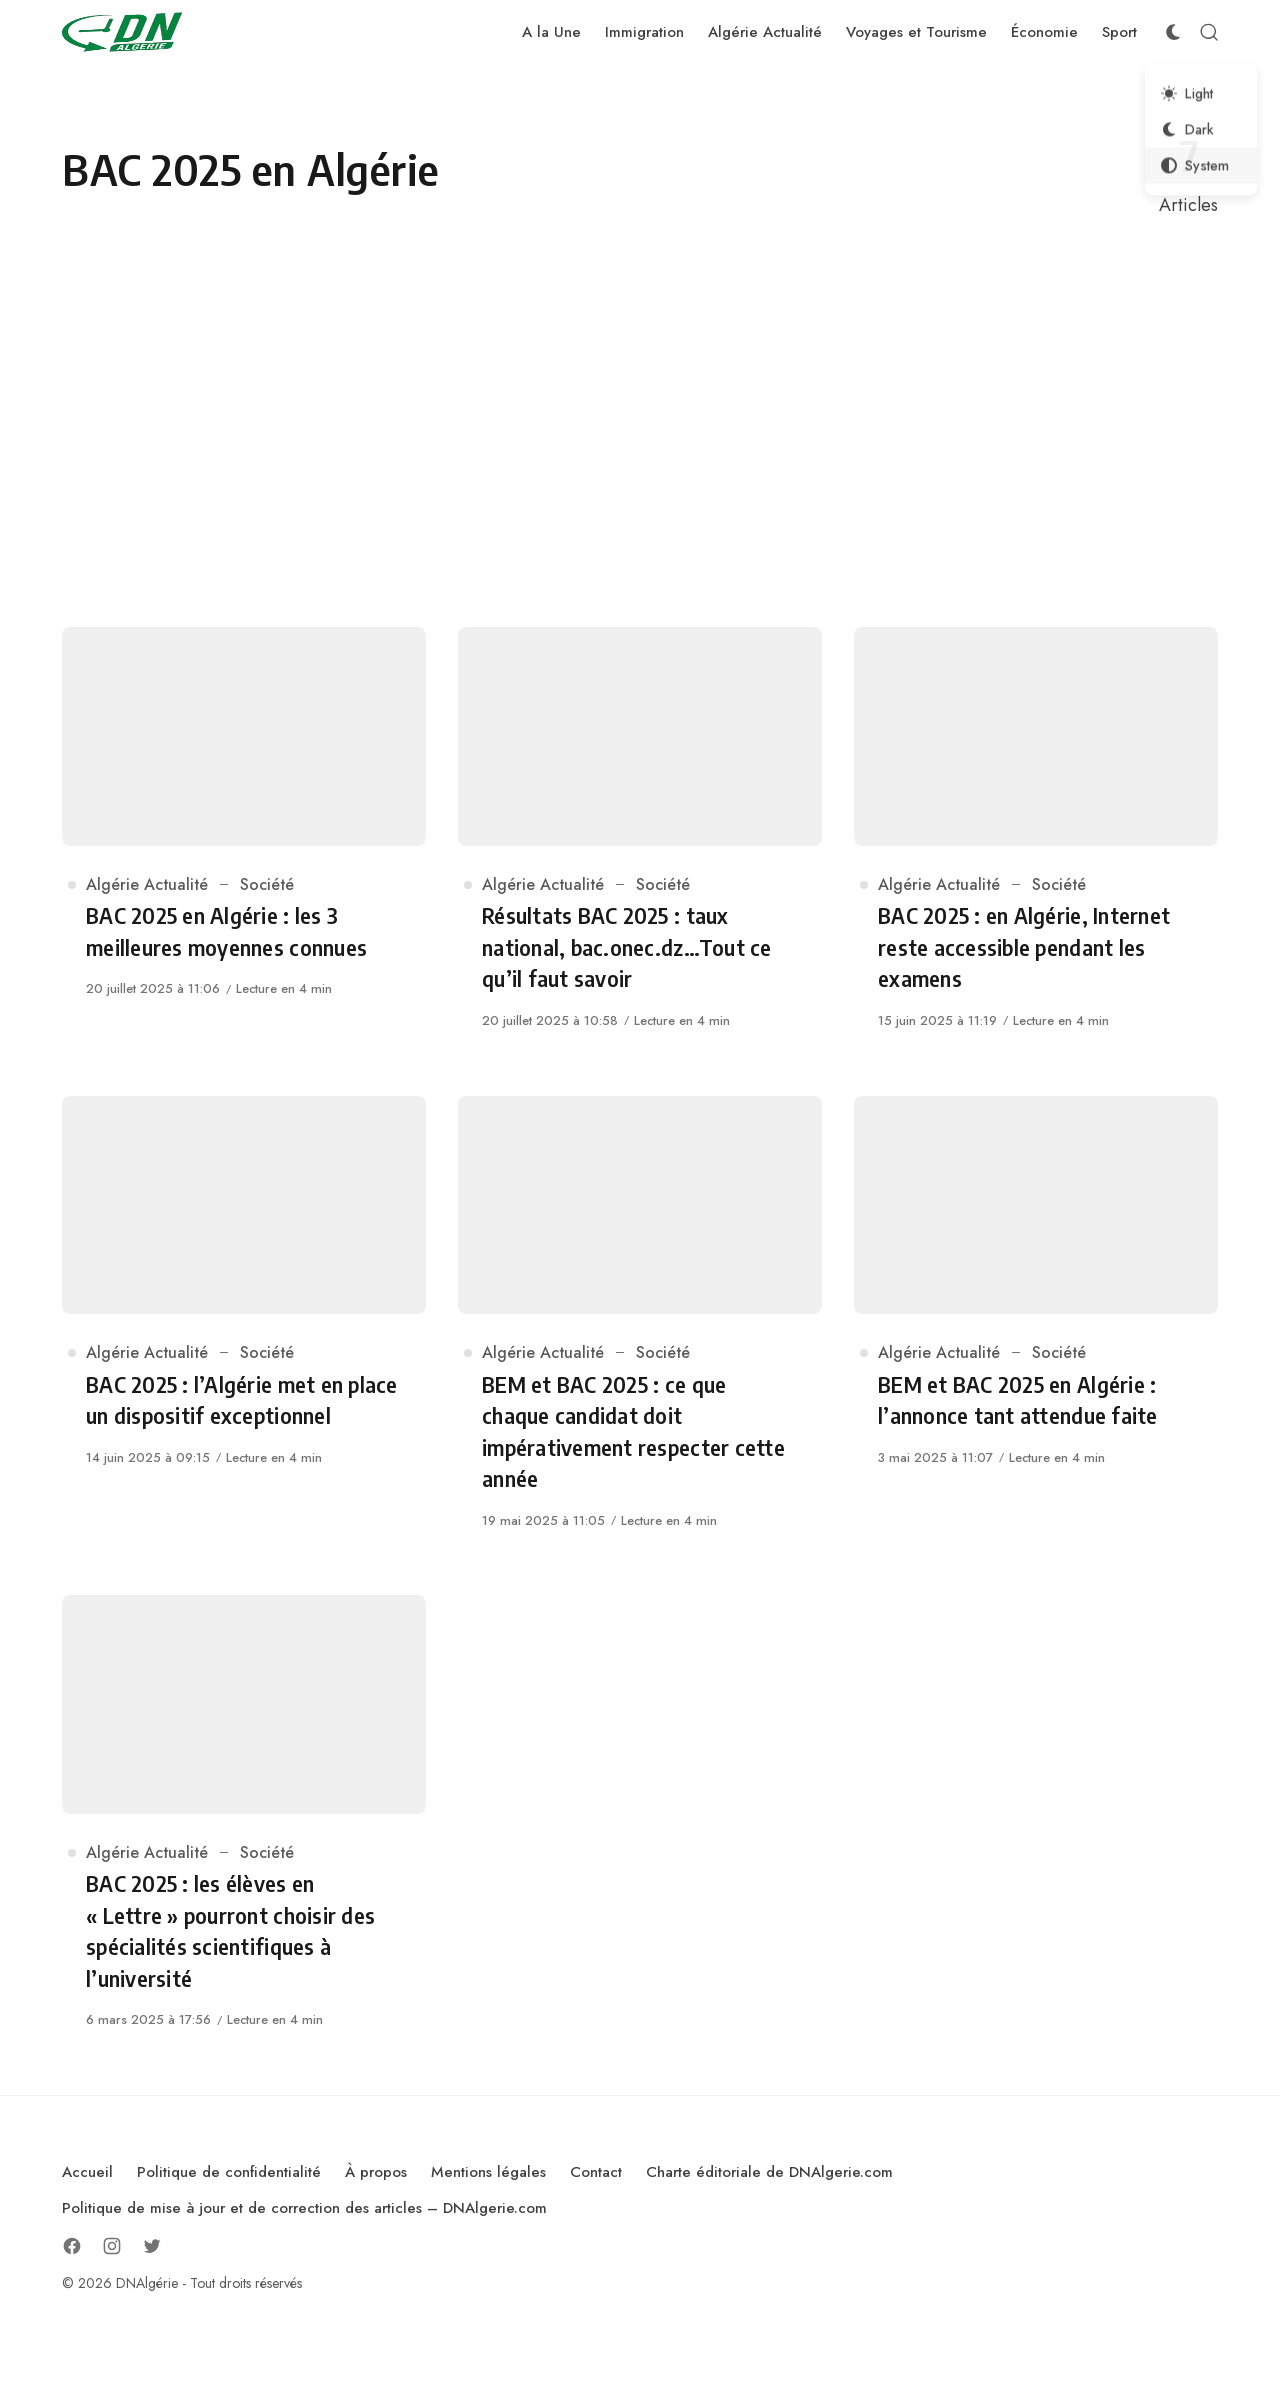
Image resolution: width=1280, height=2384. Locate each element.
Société (267, 884)
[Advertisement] (640, 423)
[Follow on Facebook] (72, 2246)
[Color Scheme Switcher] (1173, 32)
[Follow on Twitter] (152, 2246)
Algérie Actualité (147, 884)
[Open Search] (1209, 32)
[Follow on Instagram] (112, 2246)
